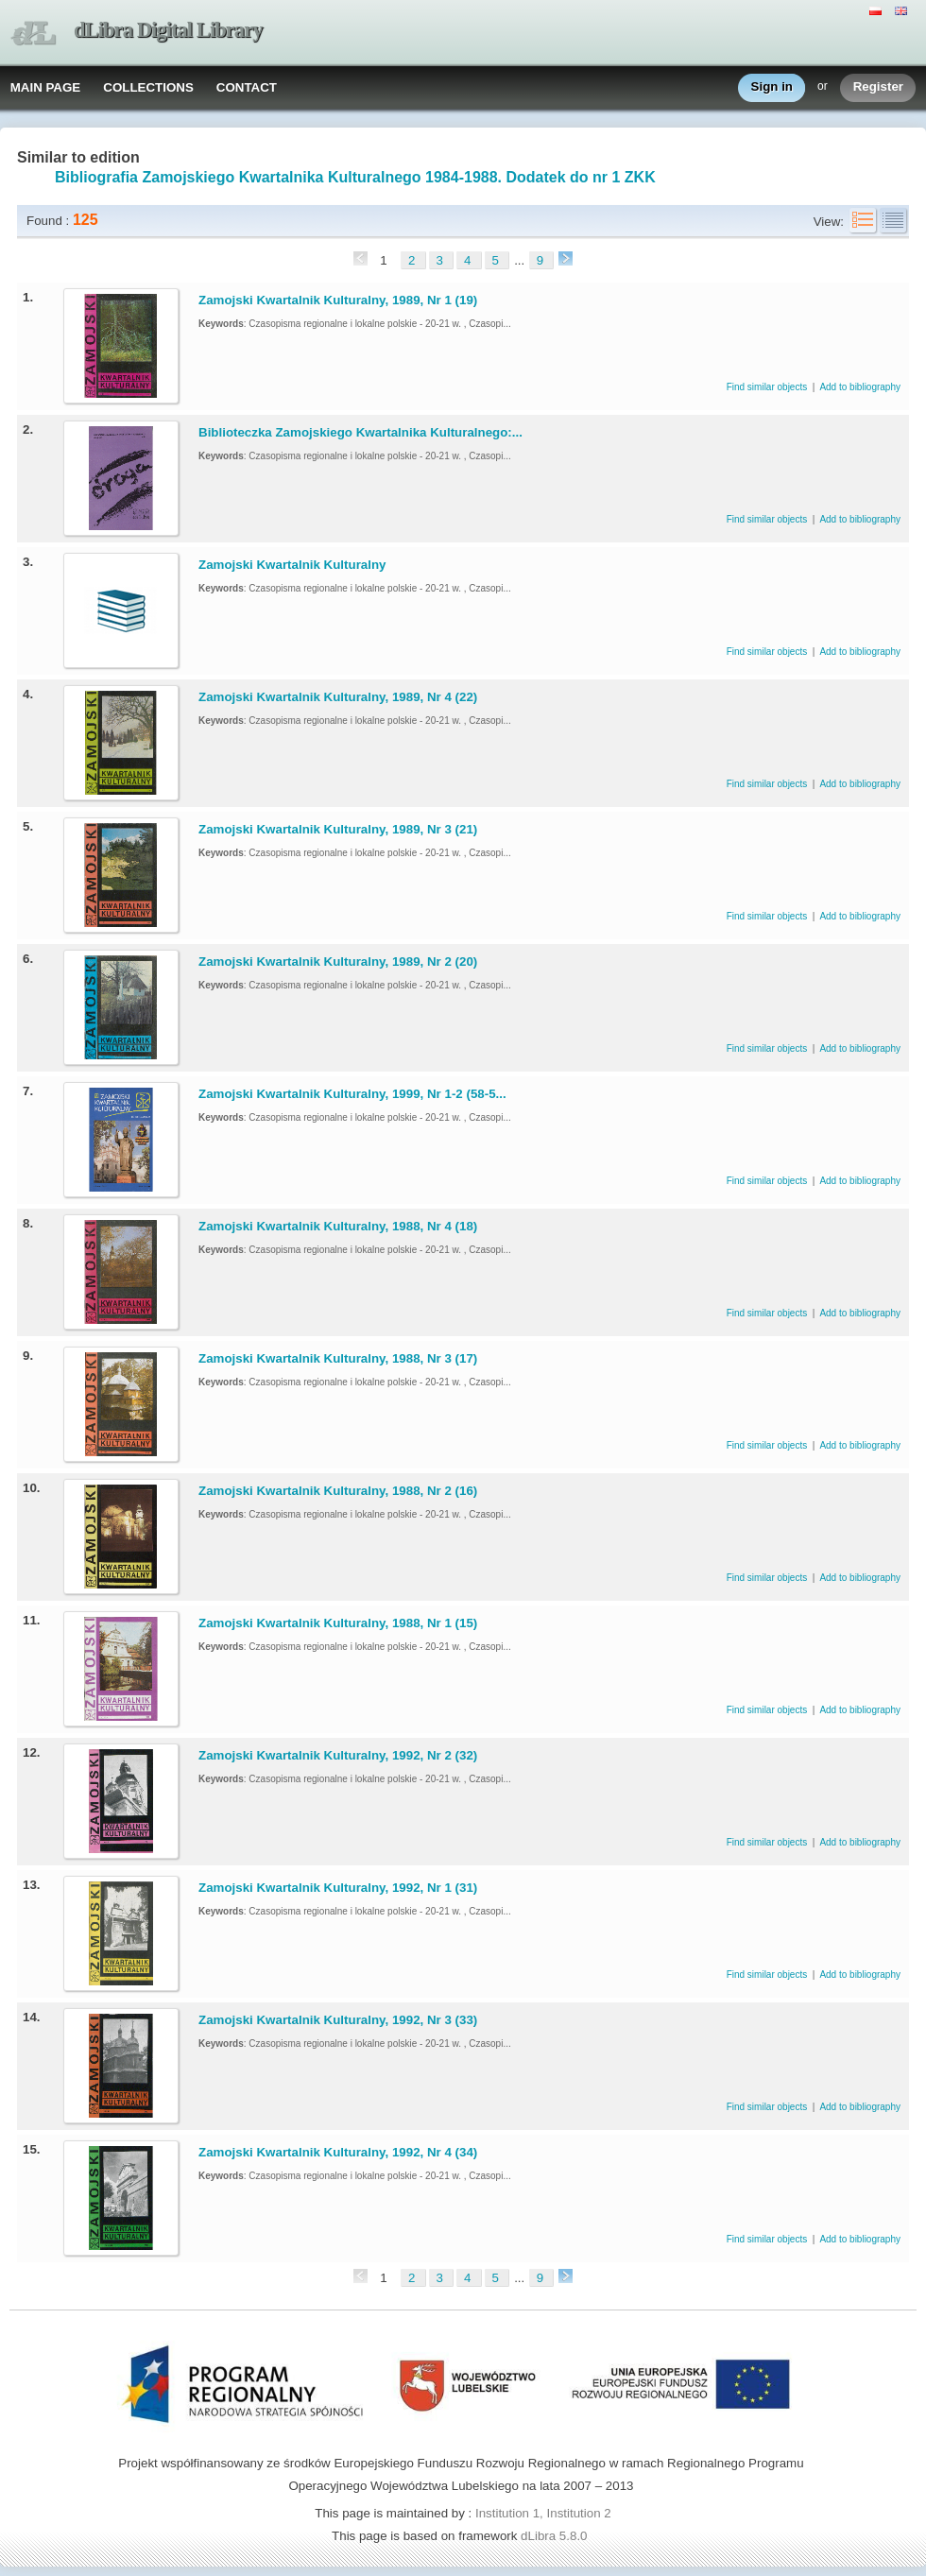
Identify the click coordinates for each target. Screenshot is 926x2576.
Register (878, 87)
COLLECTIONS (148, 87)
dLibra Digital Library (168, 30)
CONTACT (246, 87)
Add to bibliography (859, 387)
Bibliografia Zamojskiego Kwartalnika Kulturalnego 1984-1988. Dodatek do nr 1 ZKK (355, 177)
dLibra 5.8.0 (556, 2536)
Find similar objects (768, 387)
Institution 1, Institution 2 (543, 2513)
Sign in (772, 87)
